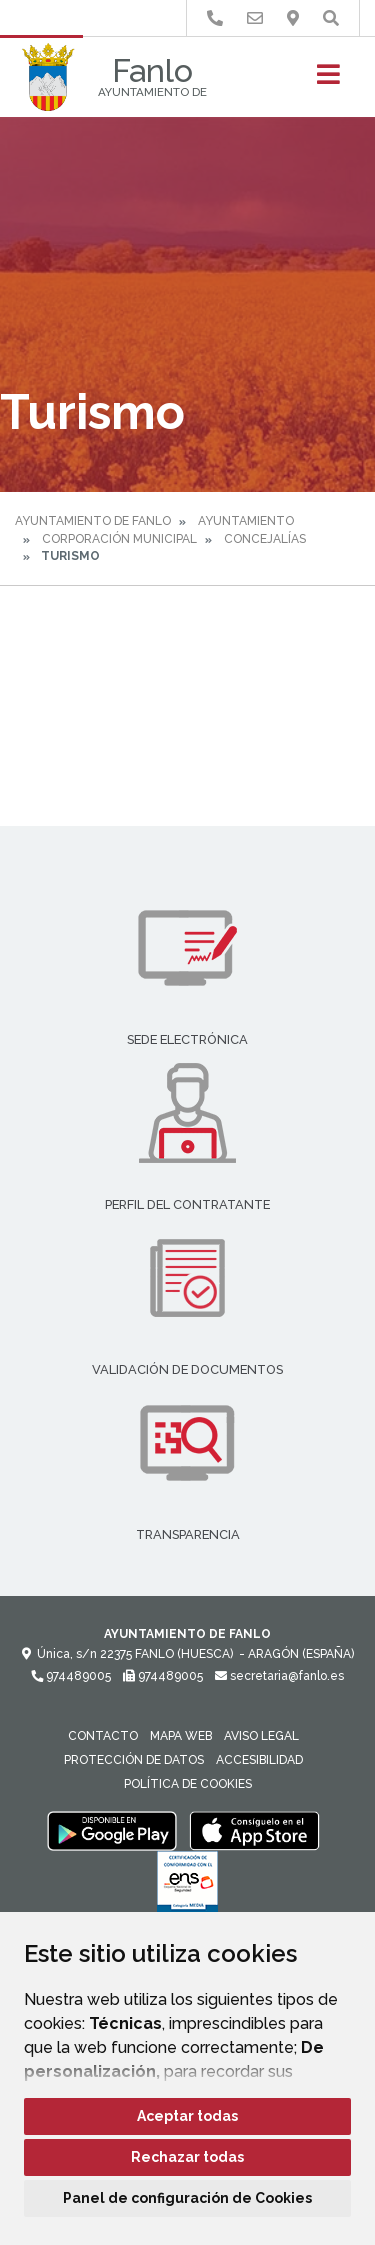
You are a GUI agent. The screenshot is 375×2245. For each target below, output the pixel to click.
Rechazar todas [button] (187, 2157)
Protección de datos (134, 1760)
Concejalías (265, 539)
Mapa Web (181, 1736)
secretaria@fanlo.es (279, 1676)
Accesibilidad (259, 1760)
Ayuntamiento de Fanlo (93, 521)
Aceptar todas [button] (187, 2116)
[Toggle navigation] (328, 80)
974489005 (71, 1676)
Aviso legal (261, 1736)
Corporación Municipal (119, 539)
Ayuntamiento (246, 521)
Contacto (103, 1736)
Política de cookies (188, 1784)
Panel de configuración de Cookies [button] (187, 2198)
